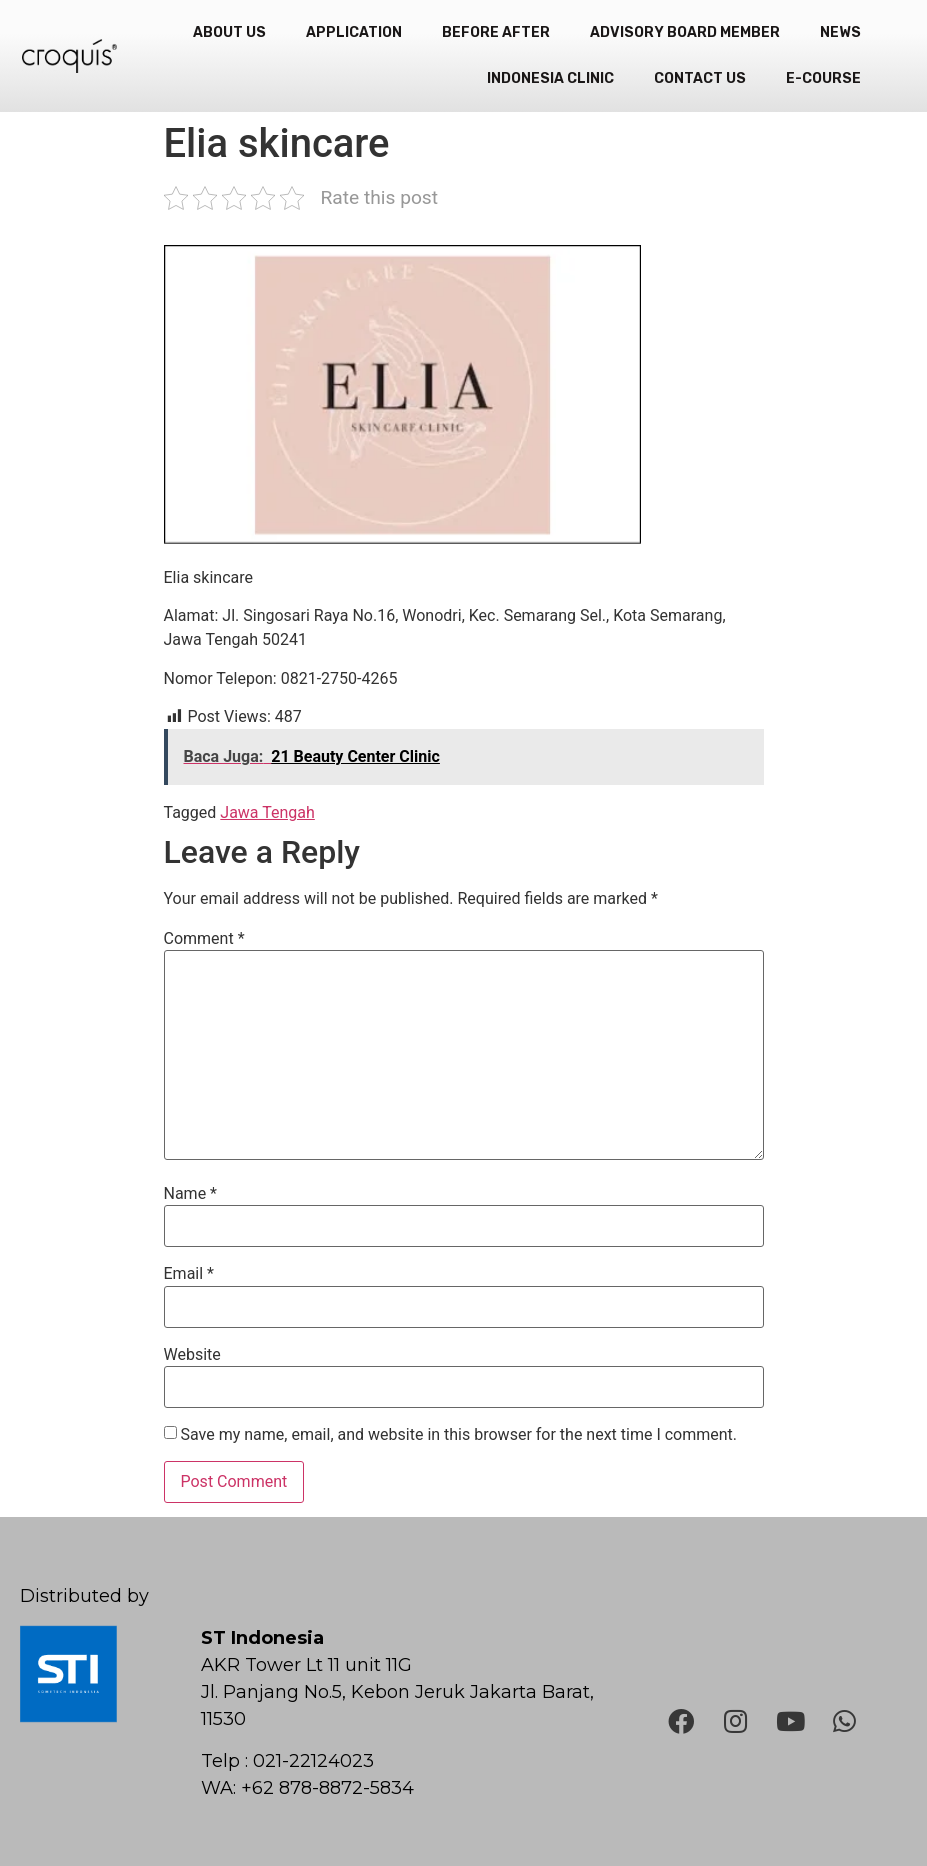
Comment (204, 939)
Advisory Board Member (685, 32)
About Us (229, 32)
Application (354, 32)
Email (189, 1274)
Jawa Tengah (267, 812)
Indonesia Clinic (550, 78)
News (840, 32)
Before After (496, 32)
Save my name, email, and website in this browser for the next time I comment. (458, 1435)
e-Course (823, 78)
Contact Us (700, 78)
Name (191, 1194)
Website (192, 1355)
